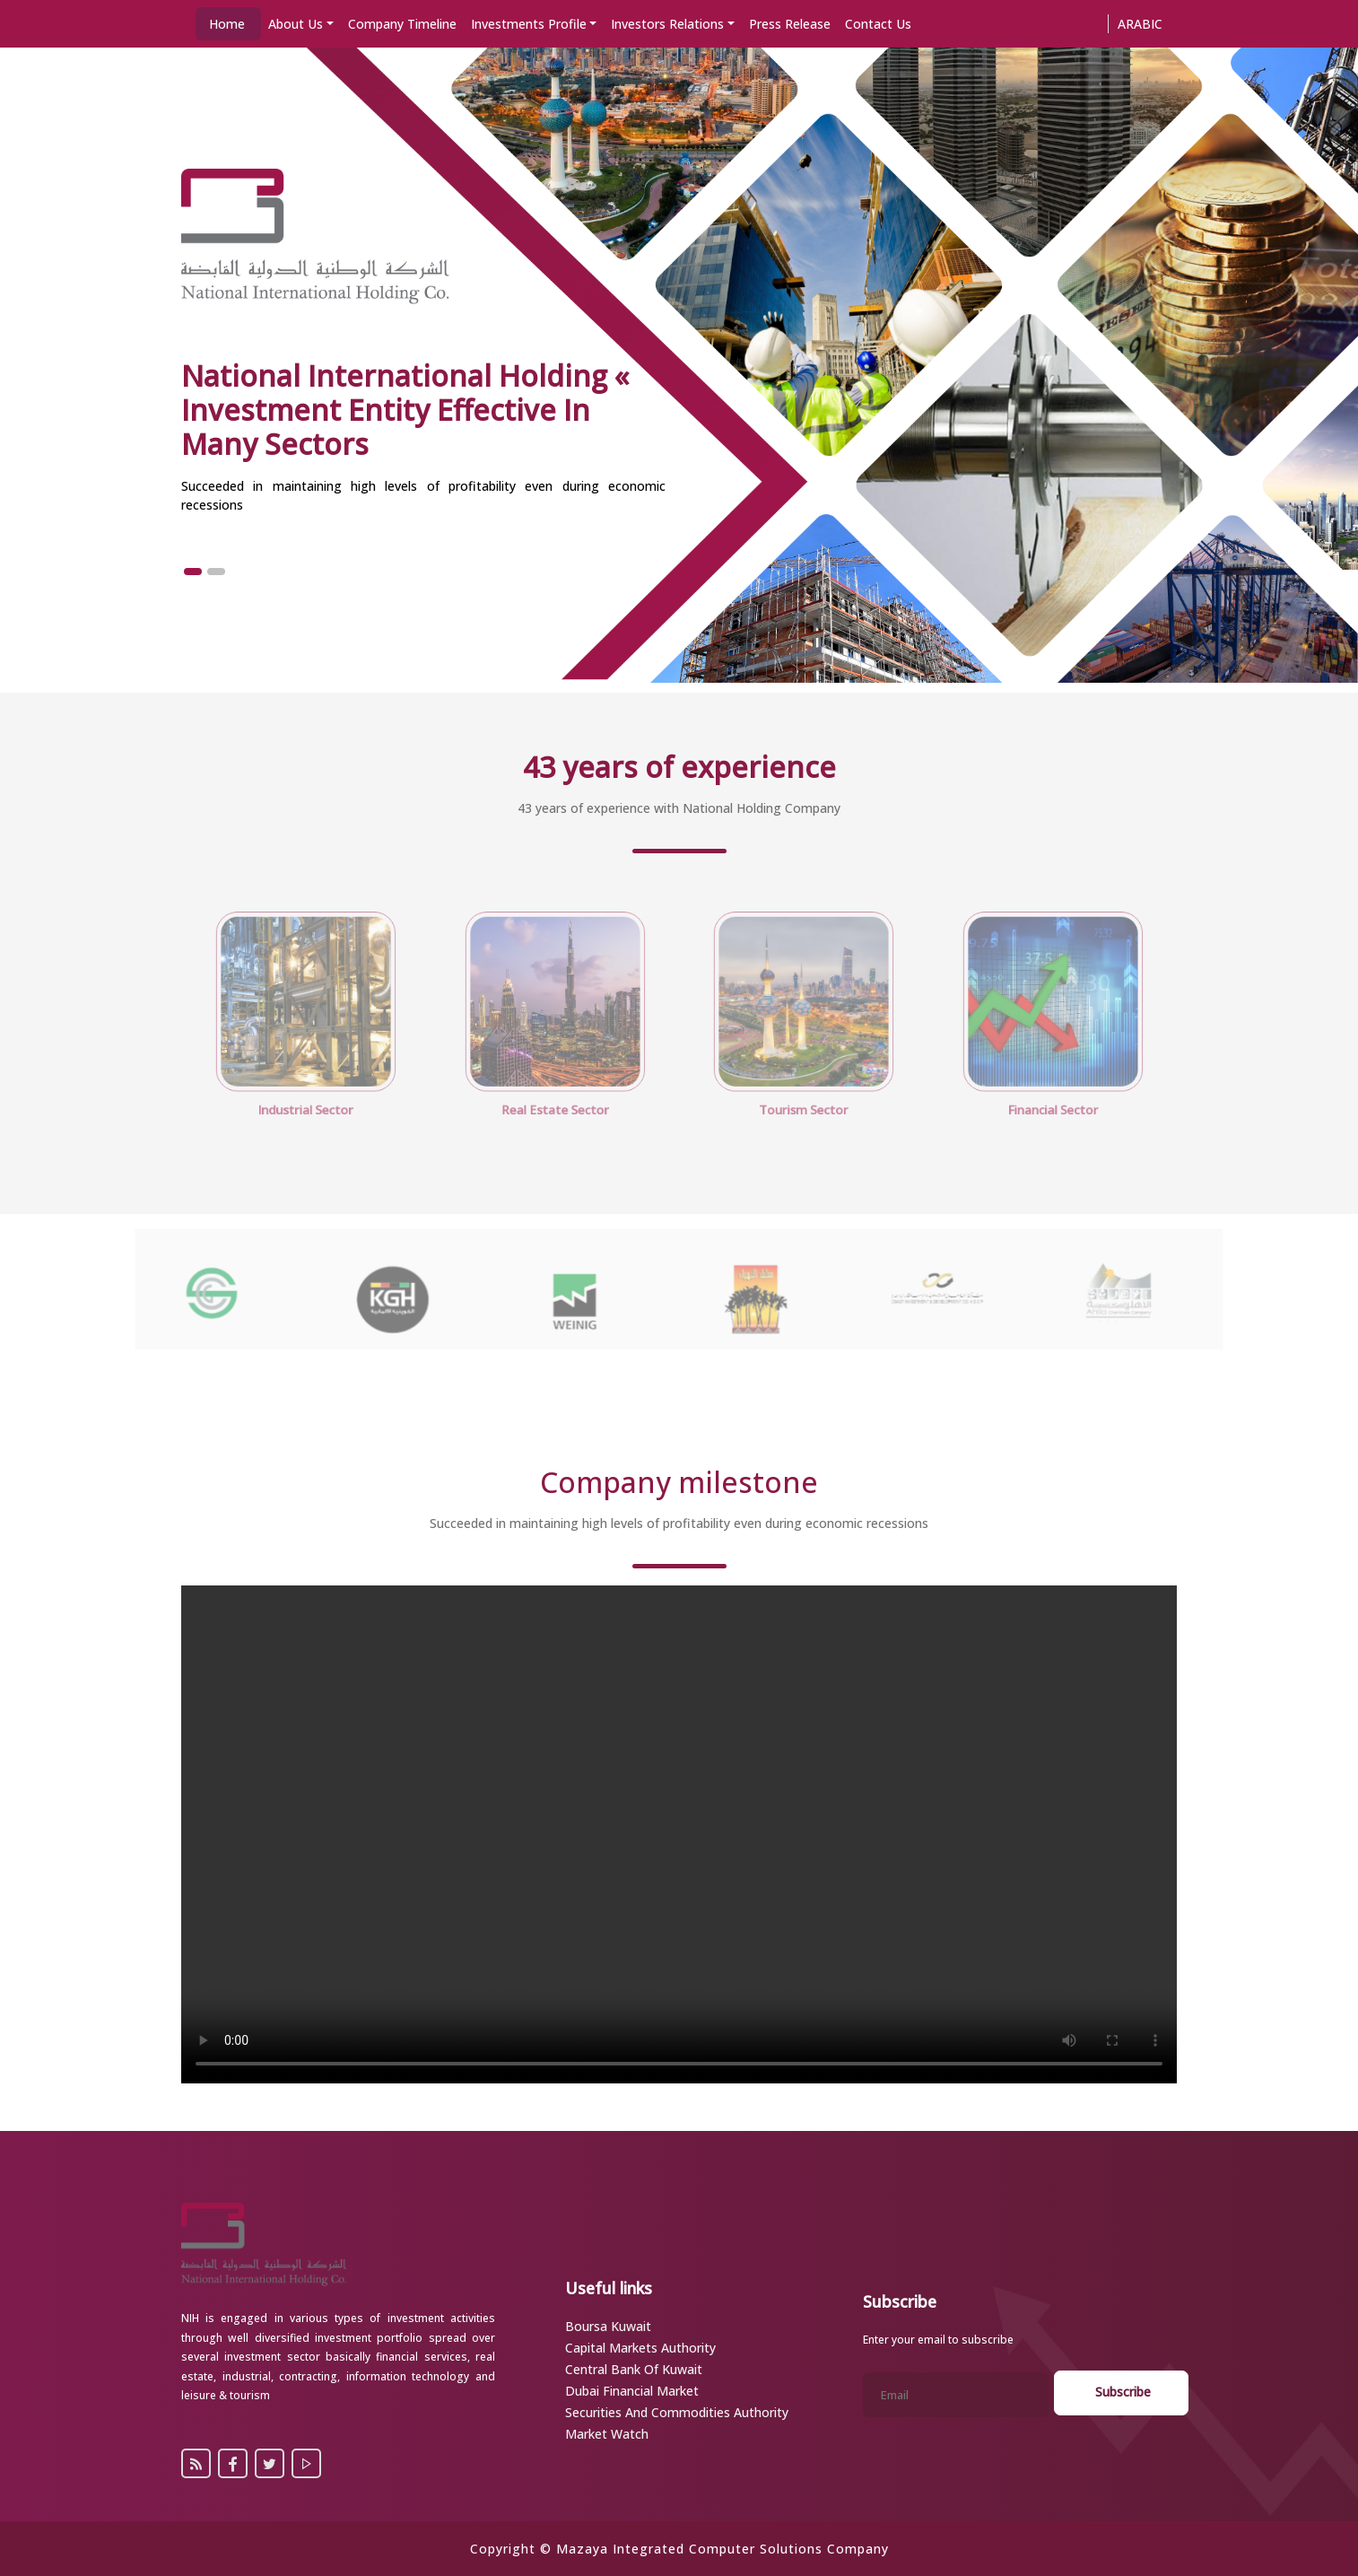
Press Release (790, 23)
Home (227, 23)
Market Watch (607, 2433)
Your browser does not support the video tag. (679, 1834)
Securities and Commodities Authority (676, 2412)
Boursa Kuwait (608, 2326)
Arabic (1140, 23)
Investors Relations (667, 23)
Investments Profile (529, 23)
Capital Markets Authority (640, 2347)
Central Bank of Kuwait (633, 2369)
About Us (295, 23)
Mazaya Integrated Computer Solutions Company (722, 2548)
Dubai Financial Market (632, 2390)
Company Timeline (402, 23)
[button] (193, 571)
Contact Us (878, 23)
